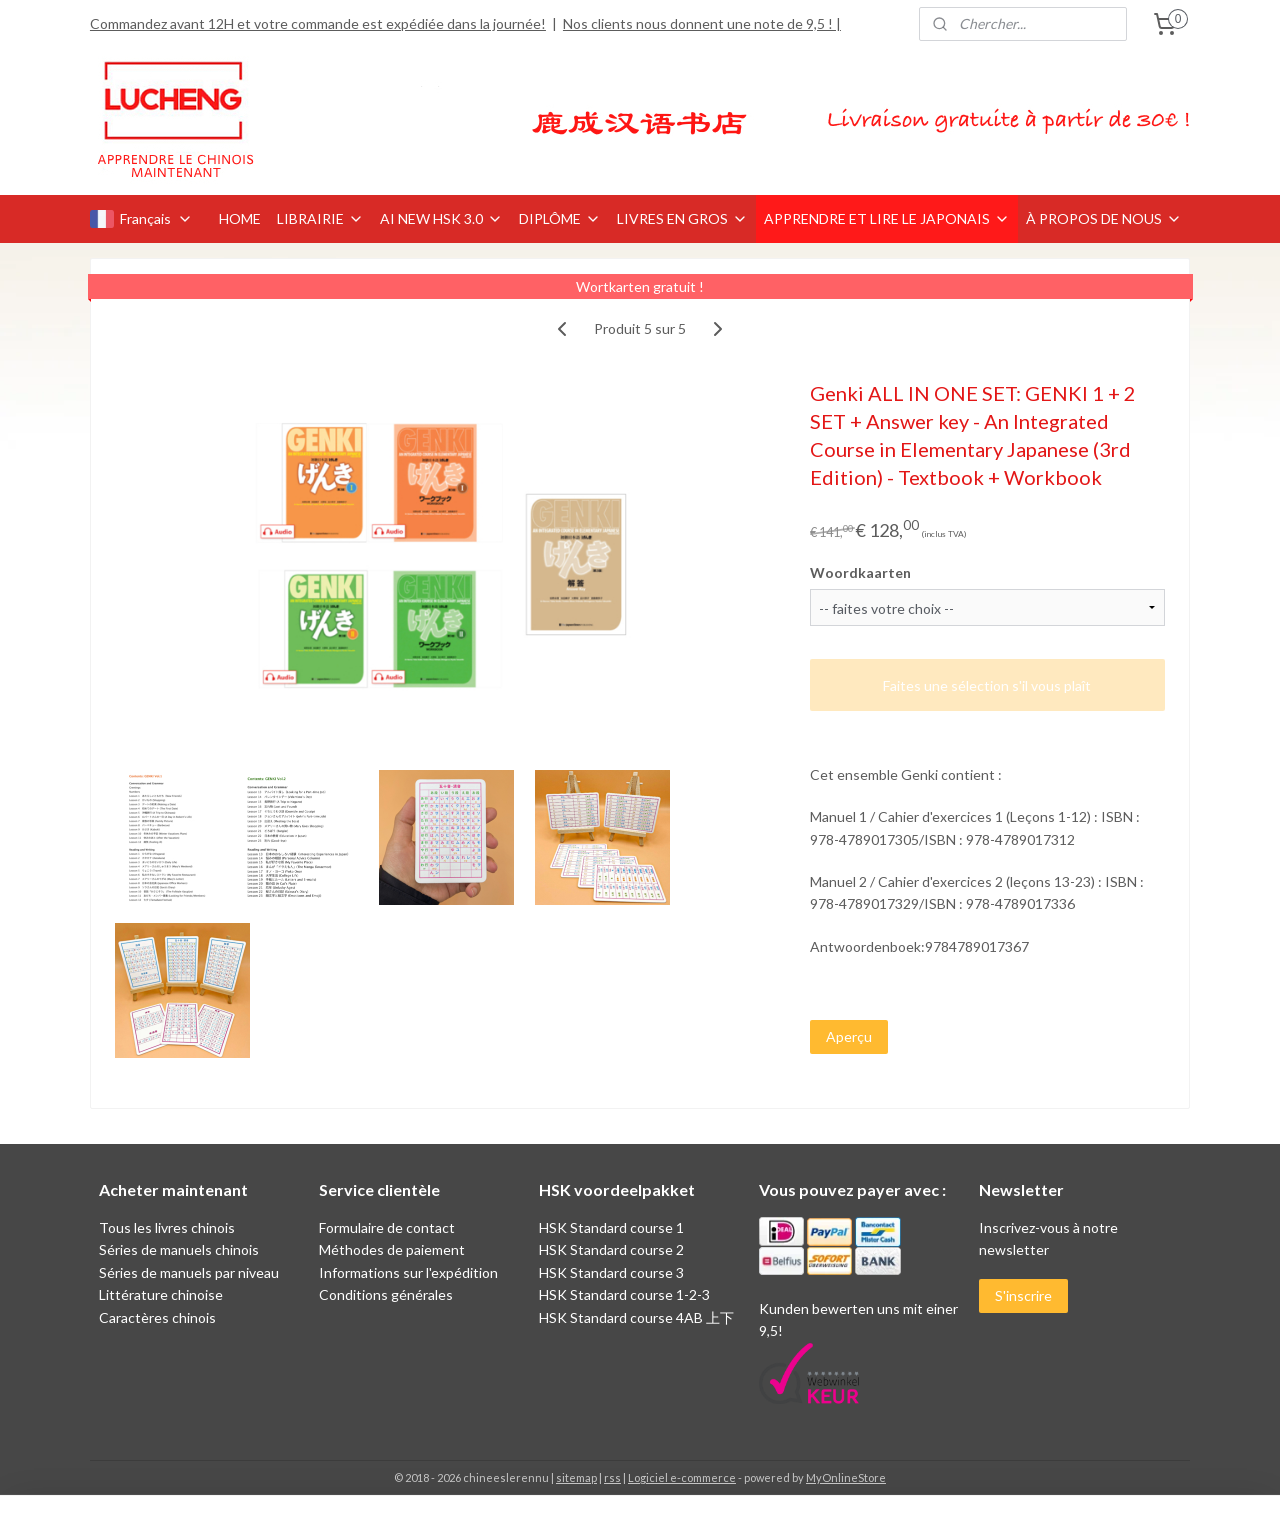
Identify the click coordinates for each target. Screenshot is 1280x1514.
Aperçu (849, 1036)
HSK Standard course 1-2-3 (624, 1294)
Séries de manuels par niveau (189, 1272)
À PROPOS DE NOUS (1104, 218)
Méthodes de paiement (392, 1249)
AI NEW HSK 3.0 (441, 218)
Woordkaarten (860, 572)
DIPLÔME (560, 218)
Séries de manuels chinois (179, 1249)
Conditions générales (386, 1294)
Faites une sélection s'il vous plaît (988, 685)
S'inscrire (1023, 1295)
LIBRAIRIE (320, 218)
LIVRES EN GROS (682, 218)
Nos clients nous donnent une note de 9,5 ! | (702, 23)
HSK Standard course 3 (611, 1272)
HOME (240, 218)
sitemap (576, 1477)
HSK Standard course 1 (613, 1227)
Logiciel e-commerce (682, 1477)
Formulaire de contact (387, 1227)
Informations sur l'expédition (408, 1272)
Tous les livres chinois (167, 1227)
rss (612, 1477)
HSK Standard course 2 (613, 1249)
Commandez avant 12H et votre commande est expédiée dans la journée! (318, 23)
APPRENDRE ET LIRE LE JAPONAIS (887, 218)
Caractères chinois (157, 1317)
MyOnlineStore (846, 1477)
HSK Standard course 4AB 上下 (636, 1317)
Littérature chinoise (161, 1294)
